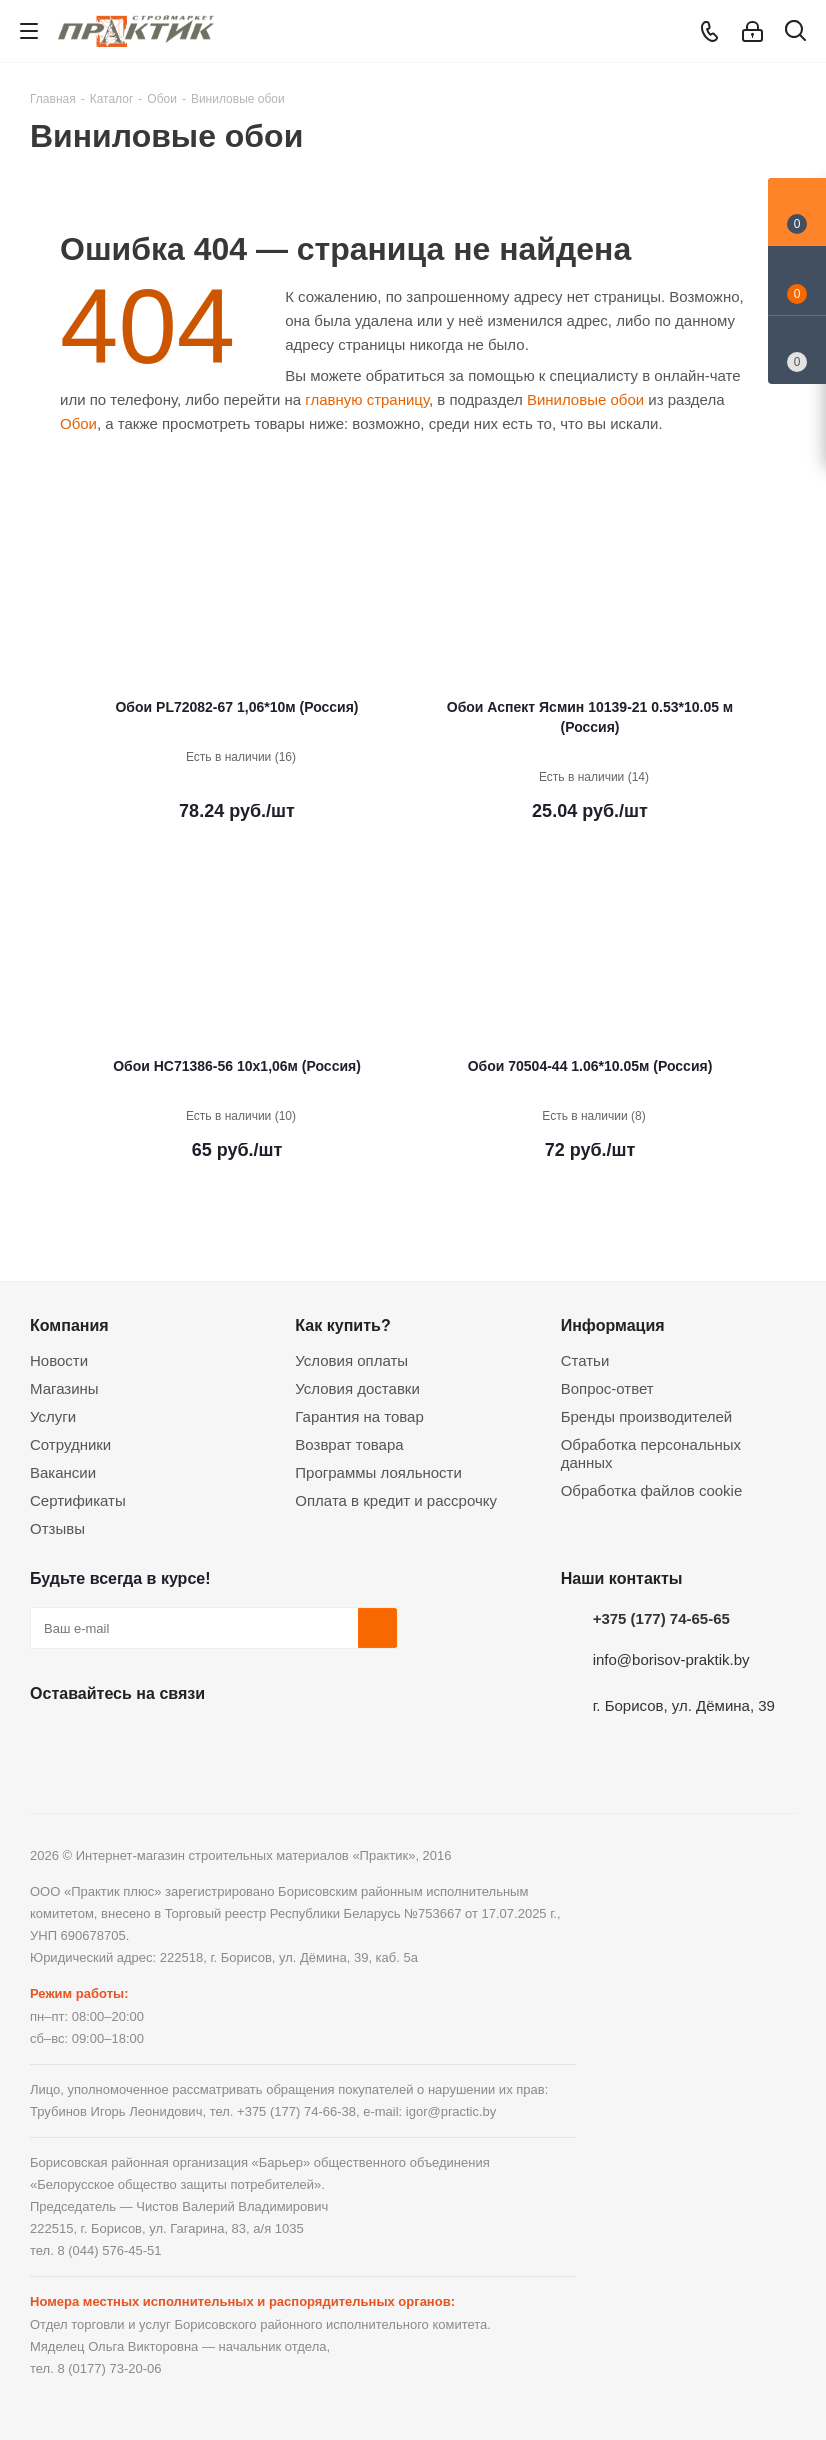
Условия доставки (357, 1388)
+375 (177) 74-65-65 (661, 1618)
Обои (78, 423)
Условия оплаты (351, 1360)
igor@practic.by (451, 2111)
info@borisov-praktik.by (671, 1659)
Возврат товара (349, 1444)
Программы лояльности (378, 1472)
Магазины (64, 1388)
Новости (59, 1360)
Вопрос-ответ (607, 1388)
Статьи (585, 1360)
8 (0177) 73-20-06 (109, 2368)
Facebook (100, 1740)
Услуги (53, 1416)
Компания (69, 1325)
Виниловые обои (585, 399)
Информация (613, 1325)
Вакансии (63, 1472)
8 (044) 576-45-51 (109, 2250)
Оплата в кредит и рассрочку (396, 1500)
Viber (250, 1740)
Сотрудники (70, 1444)
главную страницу (367, 399)
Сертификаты (78, 1500)
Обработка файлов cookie (652, 1490)
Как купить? (342, 1325)
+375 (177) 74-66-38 (296, 2111)
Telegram (200, 1740)
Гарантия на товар (359, 1416)
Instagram (150, 1740)
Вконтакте (50, 1740)
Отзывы (57, 1528)
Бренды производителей (647, 1416)
